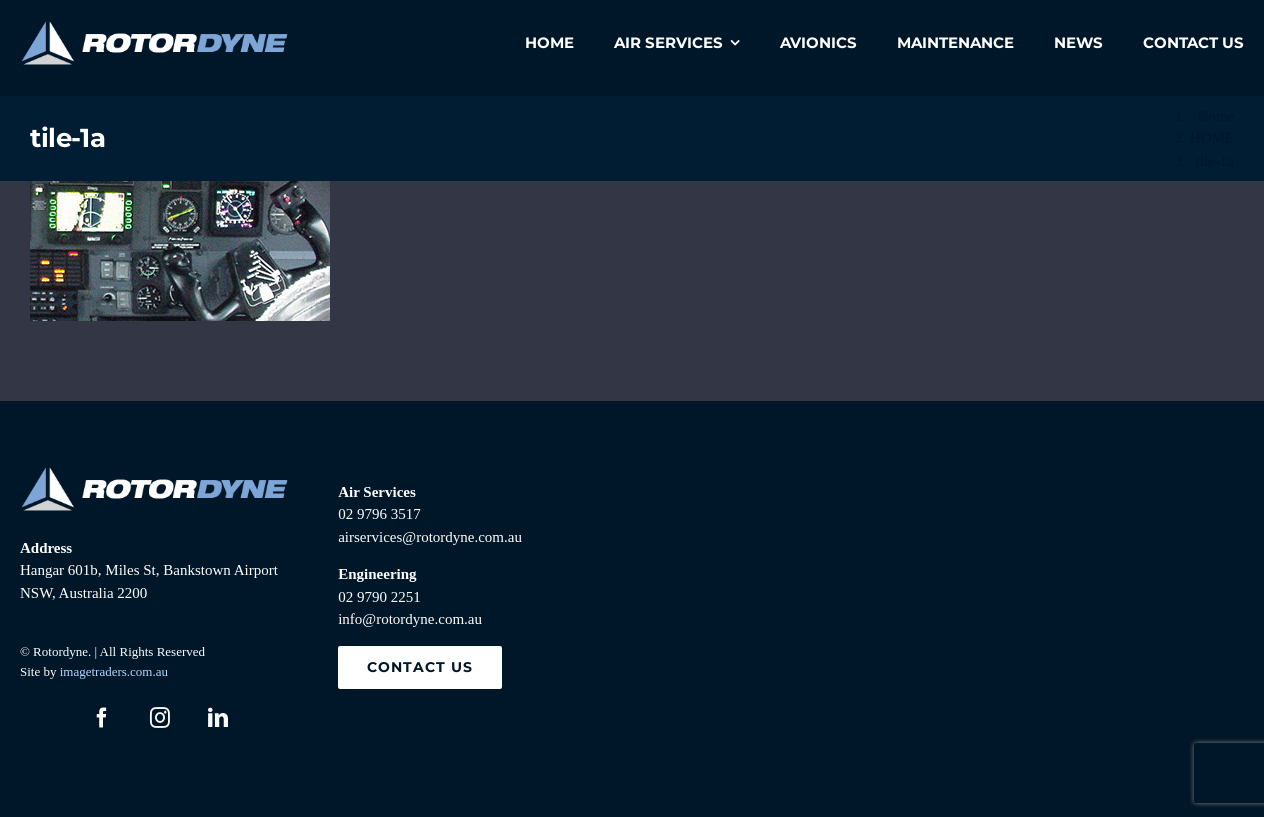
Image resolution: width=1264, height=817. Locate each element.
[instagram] (160, 718)
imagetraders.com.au (114, 671)
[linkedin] (218, 718)
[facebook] (102, 718)
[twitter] (44, 718)
